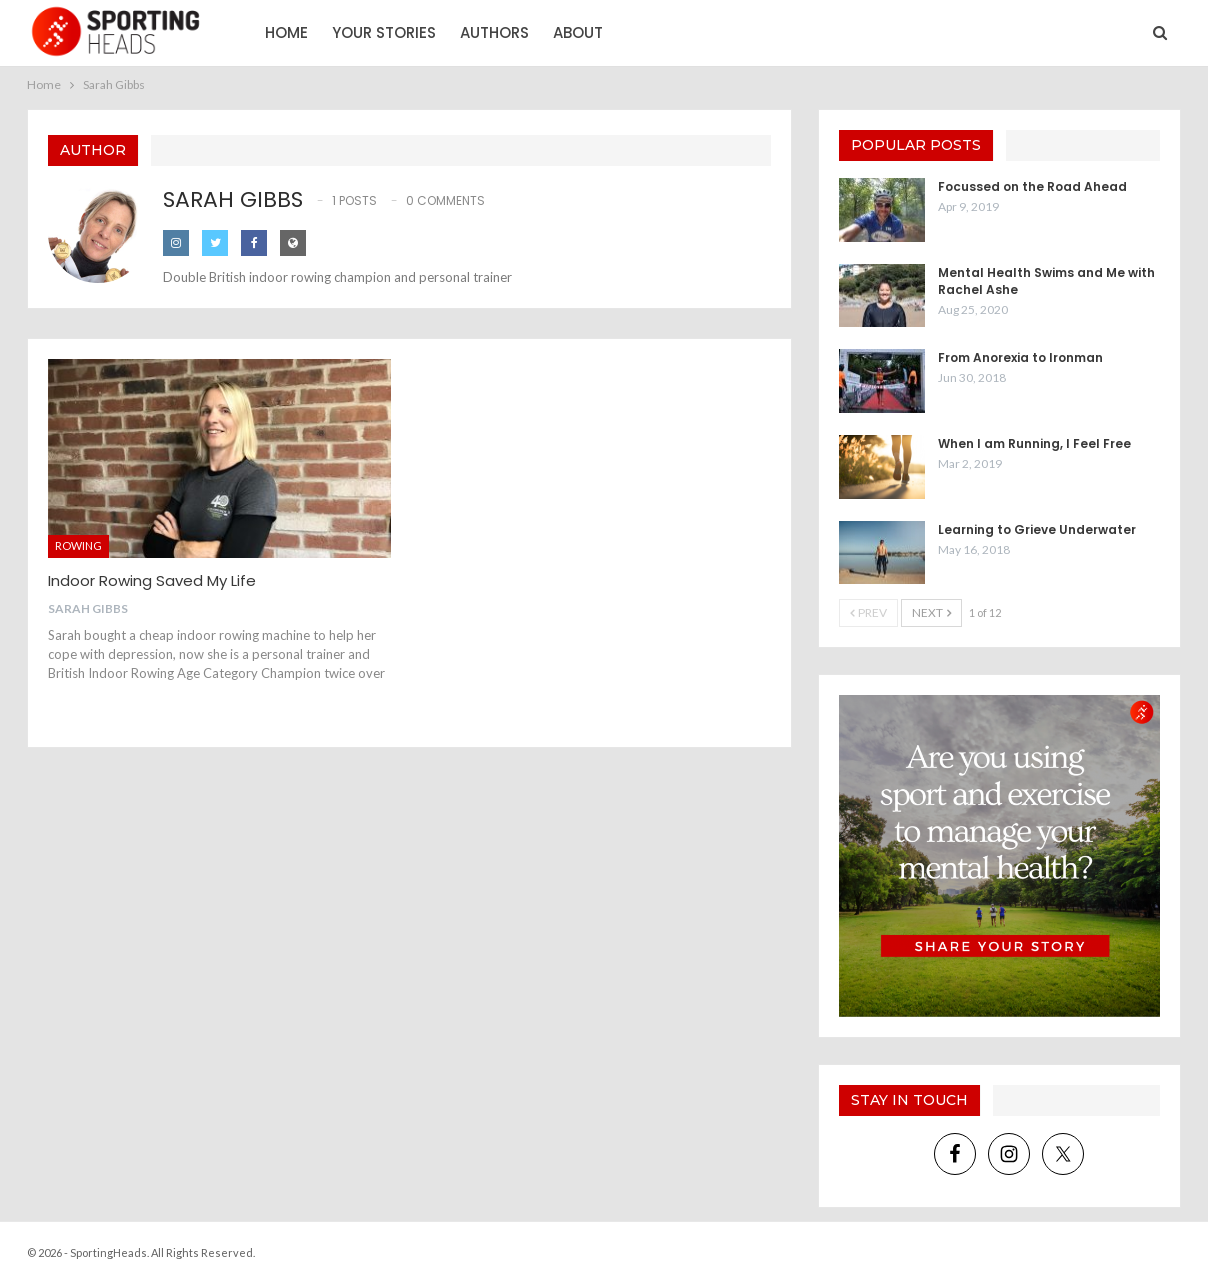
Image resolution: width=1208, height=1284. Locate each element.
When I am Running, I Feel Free (1034, 443)
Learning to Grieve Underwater (1037, 529)
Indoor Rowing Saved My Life (152, 580)
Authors (494, 32)
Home (286, 32)
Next (931, 612)
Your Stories (384, 32)
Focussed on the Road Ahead (1032, 186)
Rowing (78, 545)
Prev (868, 612)
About (578, 32)
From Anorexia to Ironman (1020, 357)
